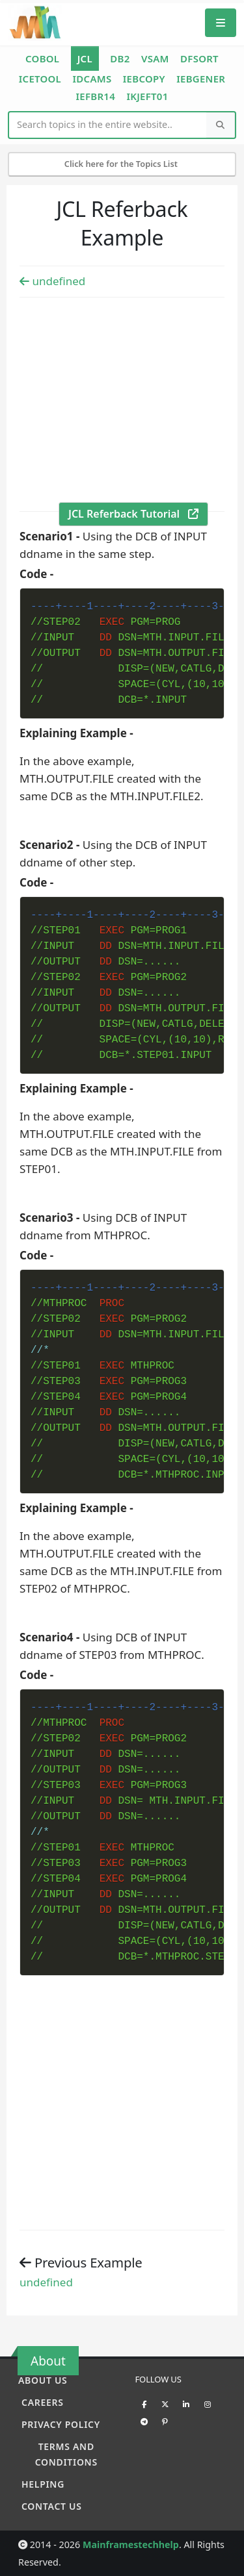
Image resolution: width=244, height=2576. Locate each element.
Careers (42, 2402)
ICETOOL (40, 78)
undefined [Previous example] (52, 280)
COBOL (42, 58)
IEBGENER (200, 78)
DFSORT (199, 58)
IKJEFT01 (147, 96)
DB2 (119, 58)
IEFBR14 (95, 96)
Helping (42, 2484)
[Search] (220, 125)
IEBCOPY (144, 78)
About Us (42, 2380)
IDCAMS (91, 78)
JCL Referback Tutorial (133, 514)
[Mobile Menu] (220, 22)
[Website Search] (108, 125)
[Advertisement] (122, 403)
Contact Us (51, 2506)
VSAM (155, 58)
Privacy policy (60, 2424)
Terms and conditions (66, 2454)
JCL (84, 58)
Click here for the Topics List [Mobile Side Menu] (122, 164)
